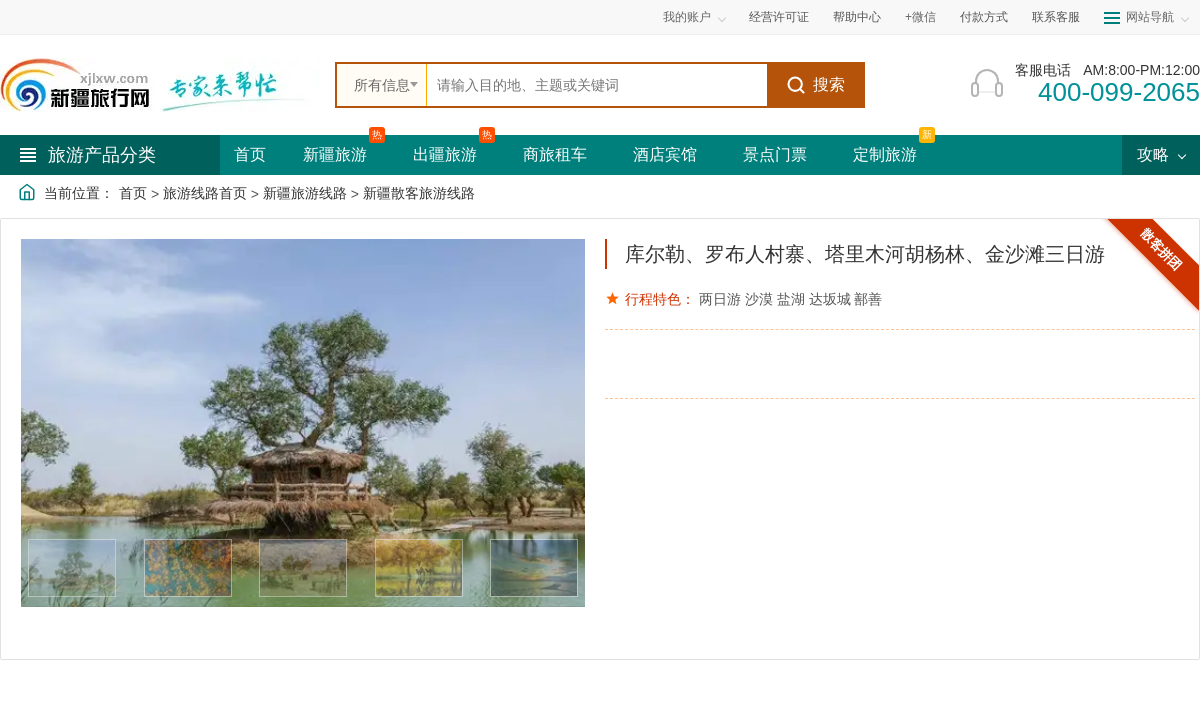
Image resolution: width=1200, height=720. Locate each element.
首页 (250, 154)
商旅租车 (555, 154)
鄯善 (868, 299)
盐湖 (791, 299)
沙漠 (759, 299)
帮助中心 (857, 17)
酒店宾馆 (665, 154)
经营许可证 (779, 17)
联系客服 (1056, 17)
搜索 (815, 85)
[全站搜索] (597, 85)
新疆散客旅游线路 (419, 193)
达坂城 (830, 299)
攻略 (1161, 154)
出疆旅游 (445, 154)
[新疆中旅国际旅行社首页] (160, 85)
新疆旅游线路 (305, 193)
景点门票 (775, 154)
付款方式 (984, 17)
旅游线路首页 (205, 193)
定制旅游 (885, 154)
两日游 (720, 299)
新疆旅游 (335, 154)
